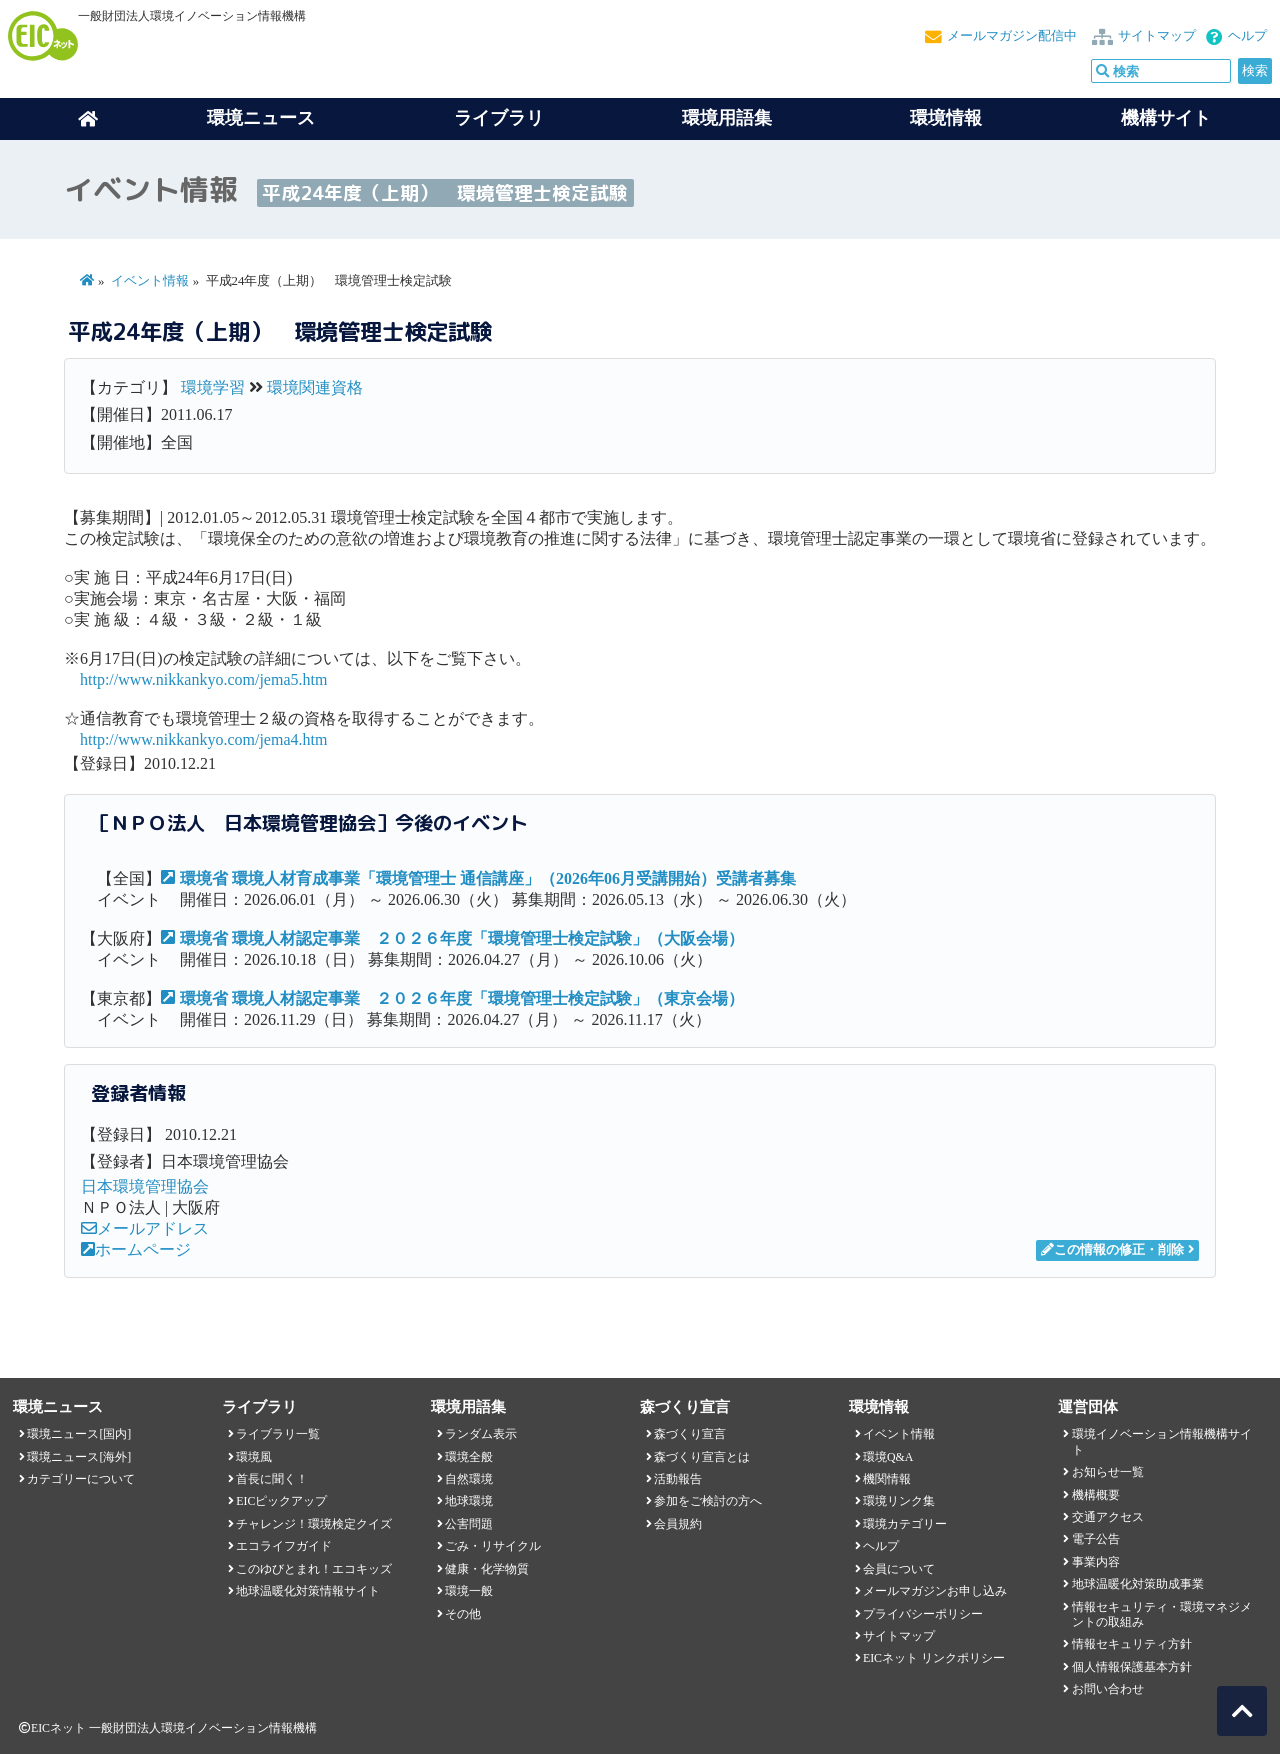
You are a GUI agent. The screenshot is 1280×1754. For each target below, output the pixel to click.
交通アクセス (1108, 1517)
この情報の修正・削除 (1112, 1250)
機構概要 (1096, 1495)
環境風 (254, 1457)
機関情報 (887, 1479)
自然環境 (469, 1479)
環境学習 (213, 387)
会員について (899, 1569)
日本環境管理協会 (145, 1186)
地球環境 (469, 1501)
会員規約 (678, 1524)
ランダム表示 (481, 1434)
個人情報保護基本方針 (1132, 1667)
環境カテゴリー (905, 1524)
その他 (463, 1614)
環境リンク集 (899, 1501)
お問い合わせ (1108, 1689)
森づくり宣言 (690, 1434)
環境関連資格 (315, 387)
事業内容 (1096, 1562)
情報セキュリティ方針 (1132, 1644)
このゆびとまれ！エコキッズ (314, 1569)
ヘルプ (1247, 36)
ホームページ (136, 1249)
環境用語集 (727, 118)
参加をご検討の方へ (708, 1501)
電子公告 (1096, 1539)
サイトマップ (1157, 36)
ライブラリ (499, 118)
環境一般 (469, 1591)
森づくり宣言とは (702, 1457)
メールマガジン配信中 (1012, 36)
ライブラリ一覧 (278, 1434)
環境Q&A (888, 1457)
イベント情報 (150, 281)
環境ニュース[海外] (79, 1457)
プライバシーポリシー (923, 1614)
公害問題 (469, 1524)
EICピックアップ (281, 1501)
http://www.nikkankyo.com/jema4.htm (203, 739)
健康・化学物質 (487, 1569)
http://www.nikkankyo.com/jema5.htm (203, 679)
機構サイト (1166, 118)
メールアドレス (145, 1228)
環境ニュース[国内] (79, 1434)
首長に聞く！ (272, 1479)
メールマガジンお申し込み (935, 1591)
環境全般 (469, 1457)
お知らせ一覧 (1108, 1472)
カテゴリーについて (81, 1479)
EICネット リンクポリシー (934, 1658)
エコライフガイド (284, 1546)
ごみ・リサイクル (493, 1546)
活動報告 (678, 1479)
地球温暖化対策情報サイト (308, 1591)
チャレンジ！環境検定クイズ (314, 1524)
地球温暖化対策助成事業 (1138, 1584)
